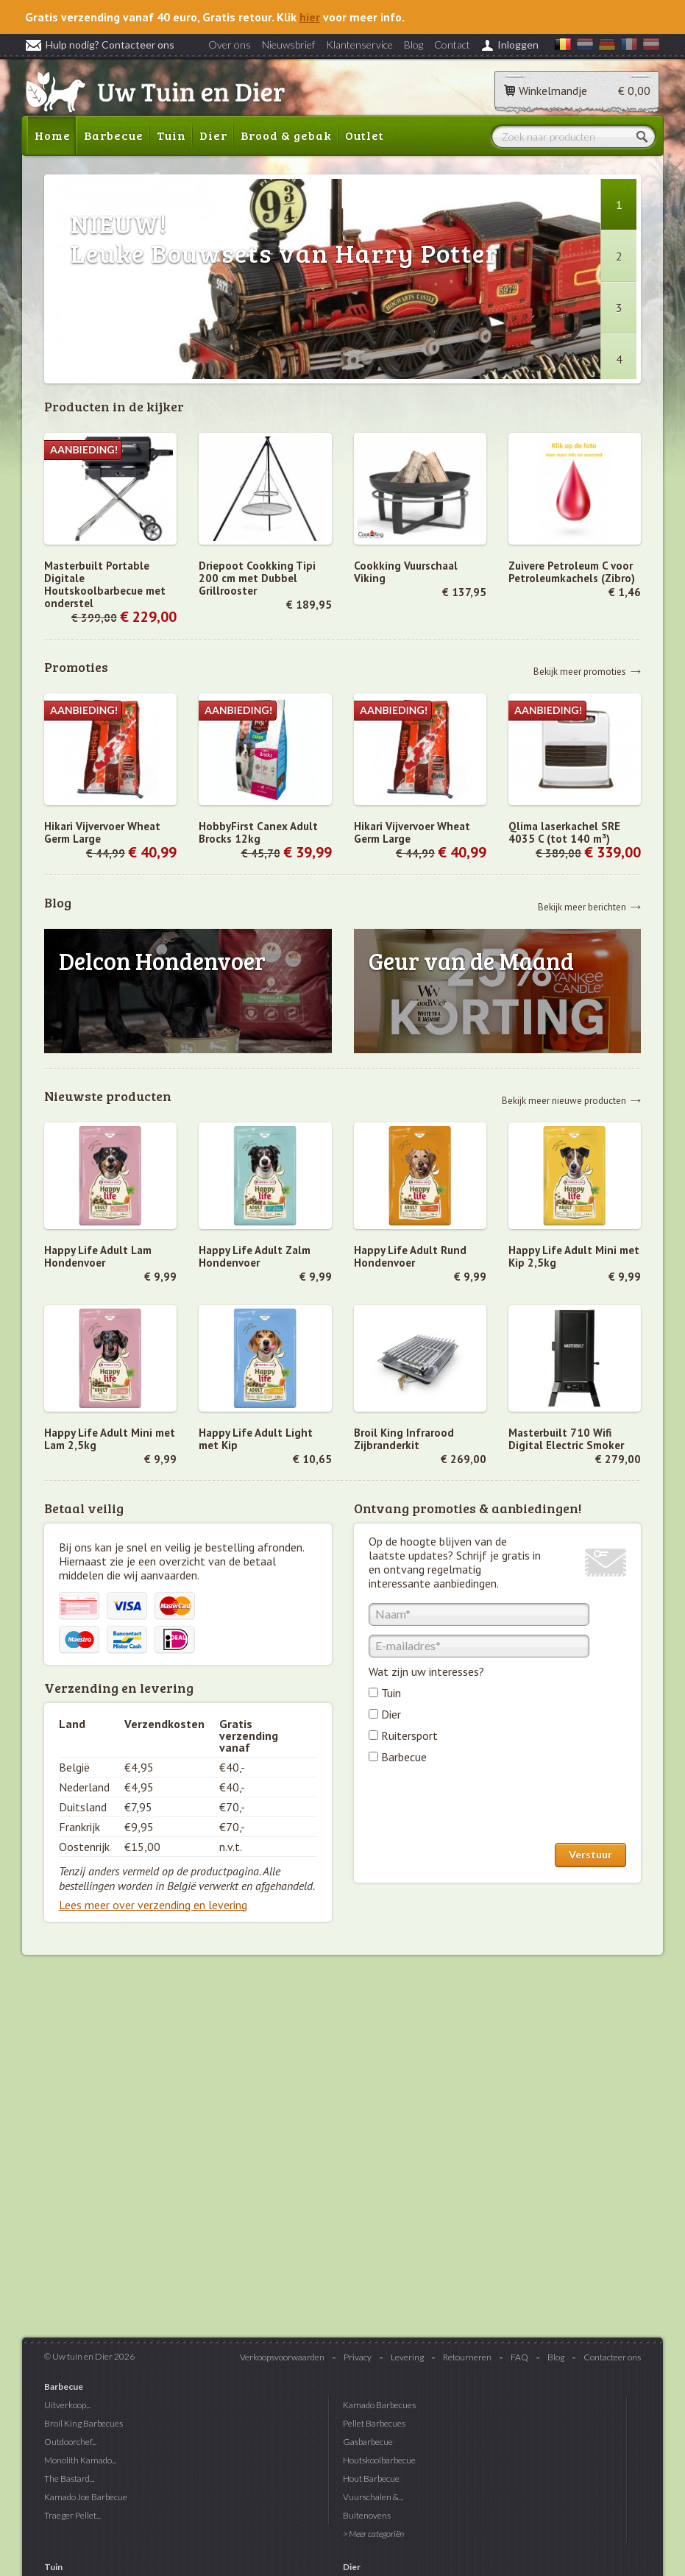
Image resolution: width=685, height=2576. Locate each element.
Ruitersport (409, 1735)
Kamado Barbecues (379, 2404)
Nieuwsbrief (288, 44)
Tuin (171, 135)
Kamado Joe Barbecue (85, 2496)
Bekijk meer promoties (579, 670)
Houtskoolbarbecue (379, 2460)
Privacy (358, 2357)
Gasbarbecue (368, 2441)
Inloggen (518, 44)
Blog (413, 44)
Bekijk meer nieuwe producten (564, 1099)
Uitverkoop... (67, 2404)
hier (309, 17)
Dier (213, 135)
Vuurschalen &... (373, 2496)
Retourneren (467, 2357)
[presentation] (480, 1807)
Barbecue (113, 135)
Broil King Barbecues (83, 2423)
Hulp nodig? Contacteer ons (99, 44)
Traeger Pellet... (72, 2515)
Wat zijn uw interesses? (426, 1671)
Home (53, 135)
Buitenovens (367, 2515)
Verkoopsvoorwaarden (282, 2357)
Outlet (364, 135)
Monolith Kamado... (80, 2460)
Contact (452, 44)
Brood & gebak (286, 135)
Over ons (229, 44)
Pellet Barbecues (374, 2423)
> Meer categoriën (373, 2533)
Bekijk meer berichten (582, 906)
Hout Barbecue (371, 2478)
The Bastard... (69, 2478)
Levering (407, 2357)
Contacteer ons (612, 2357)
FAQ (519, 2357)
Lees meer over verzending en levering (153, 1904)
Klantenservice (359, 44)
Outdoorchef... (70, 2441)
